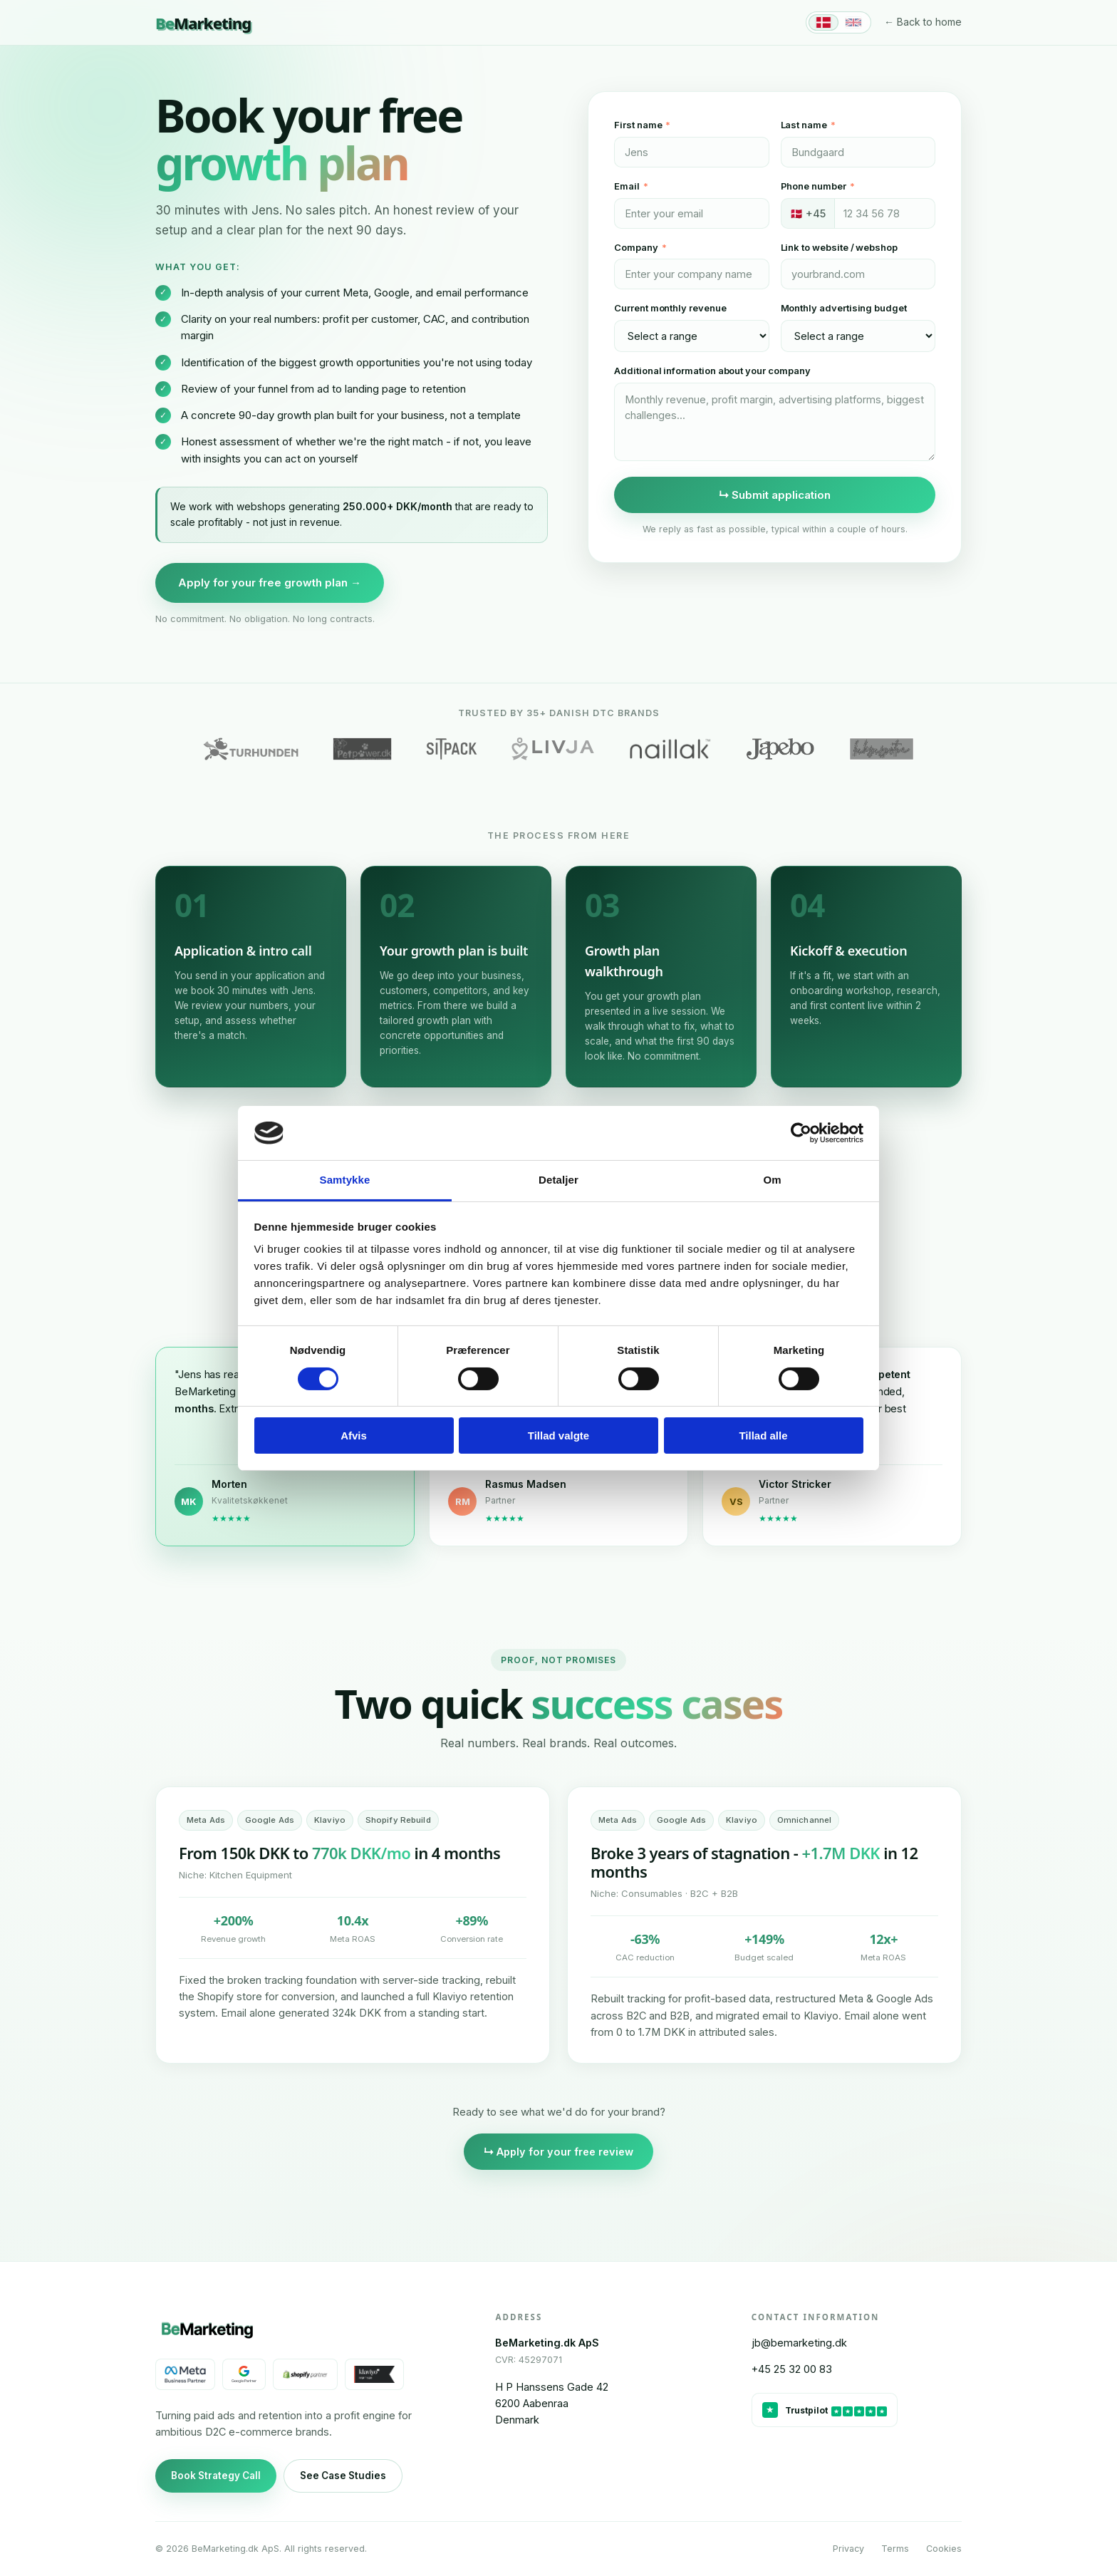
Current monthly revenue (670, 308)
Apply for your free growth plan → (269, 582)
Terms (895, 2548)
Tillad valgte (558, 1435)
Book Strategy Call (216, 2475)
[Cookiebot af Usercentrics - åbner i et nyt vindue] (801, 1133)
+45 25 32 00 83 (792, 2369)
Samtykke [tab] (345, 1180)
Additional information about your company (712, 370)
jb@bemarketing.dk (799, 2343)
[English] (853, 22)
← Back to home (923, 22)
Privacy (848, 2548)
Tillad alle (763, 1435)
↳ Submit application (775, 495)
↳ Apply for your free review (558, 2152)
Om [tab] (772, 1180)
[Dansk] (823, 22)
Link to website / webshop (839, 247)
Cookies (944, 2548)
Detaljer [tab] (558, 1180)
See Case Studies (343, 2475)
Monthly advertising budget (844, 308)
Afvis (354, 1435)
